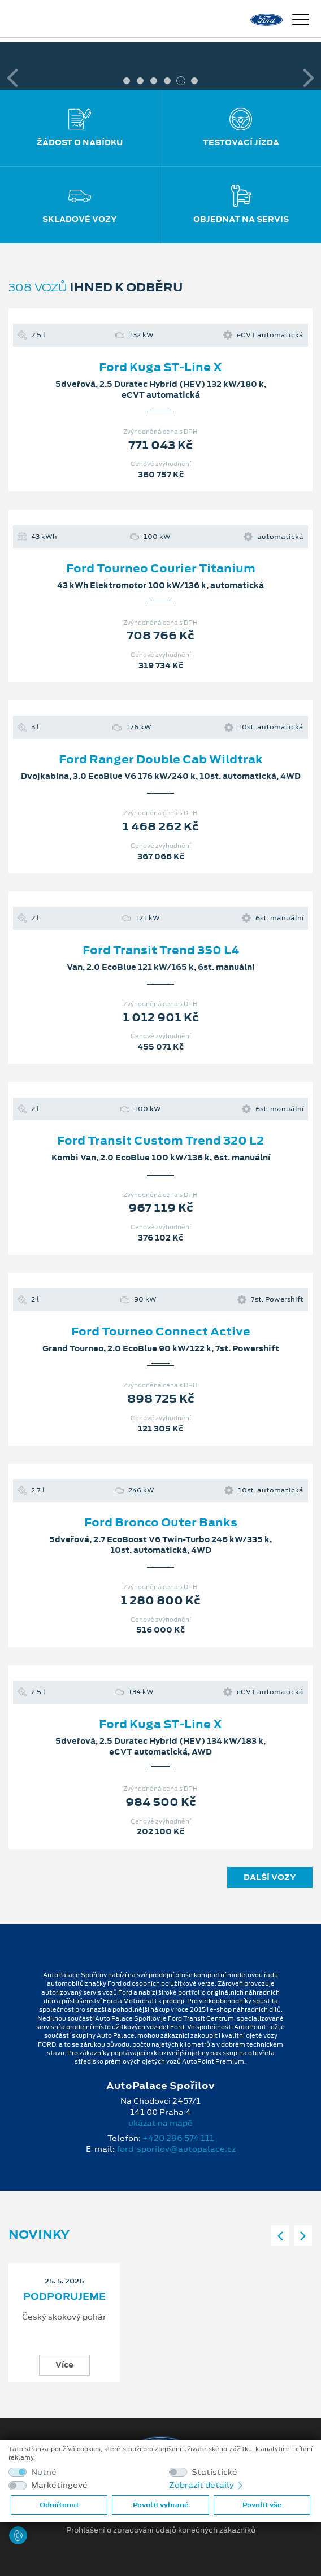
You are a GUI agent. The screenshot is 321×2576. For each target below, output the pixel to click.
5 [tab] (180, 80)
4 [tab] (167, 80)
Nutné (44, 2472)
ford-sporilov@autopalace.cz (176, 2149)
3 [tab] (153, 80)
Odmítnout (59, 2504)
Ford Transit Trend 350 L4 (161, 950)
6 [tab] (194, 80)
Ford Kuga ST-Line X (160, 367)
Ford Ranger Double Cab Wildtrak (161, 759)
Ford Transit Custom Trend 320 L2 (160, 1140)
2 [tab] (140, 80)
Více (64, 2364)
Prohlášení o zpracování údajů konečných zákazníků (160, 2530)
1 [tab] (126, 80)
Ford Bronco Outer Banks (160, 1522)
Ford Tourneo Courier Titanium (160, 568)
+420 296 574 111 (178, 2138)
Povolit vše (261, 2504)
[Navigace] (300, 21)
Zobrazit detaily (207, 2485)
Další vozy (270, 1877)
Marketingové (59, 2485)
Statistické (214, 2472)
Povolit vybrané (160, 2504)
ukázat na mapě (160, 2123)
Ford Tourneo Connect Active (160, 1331)
